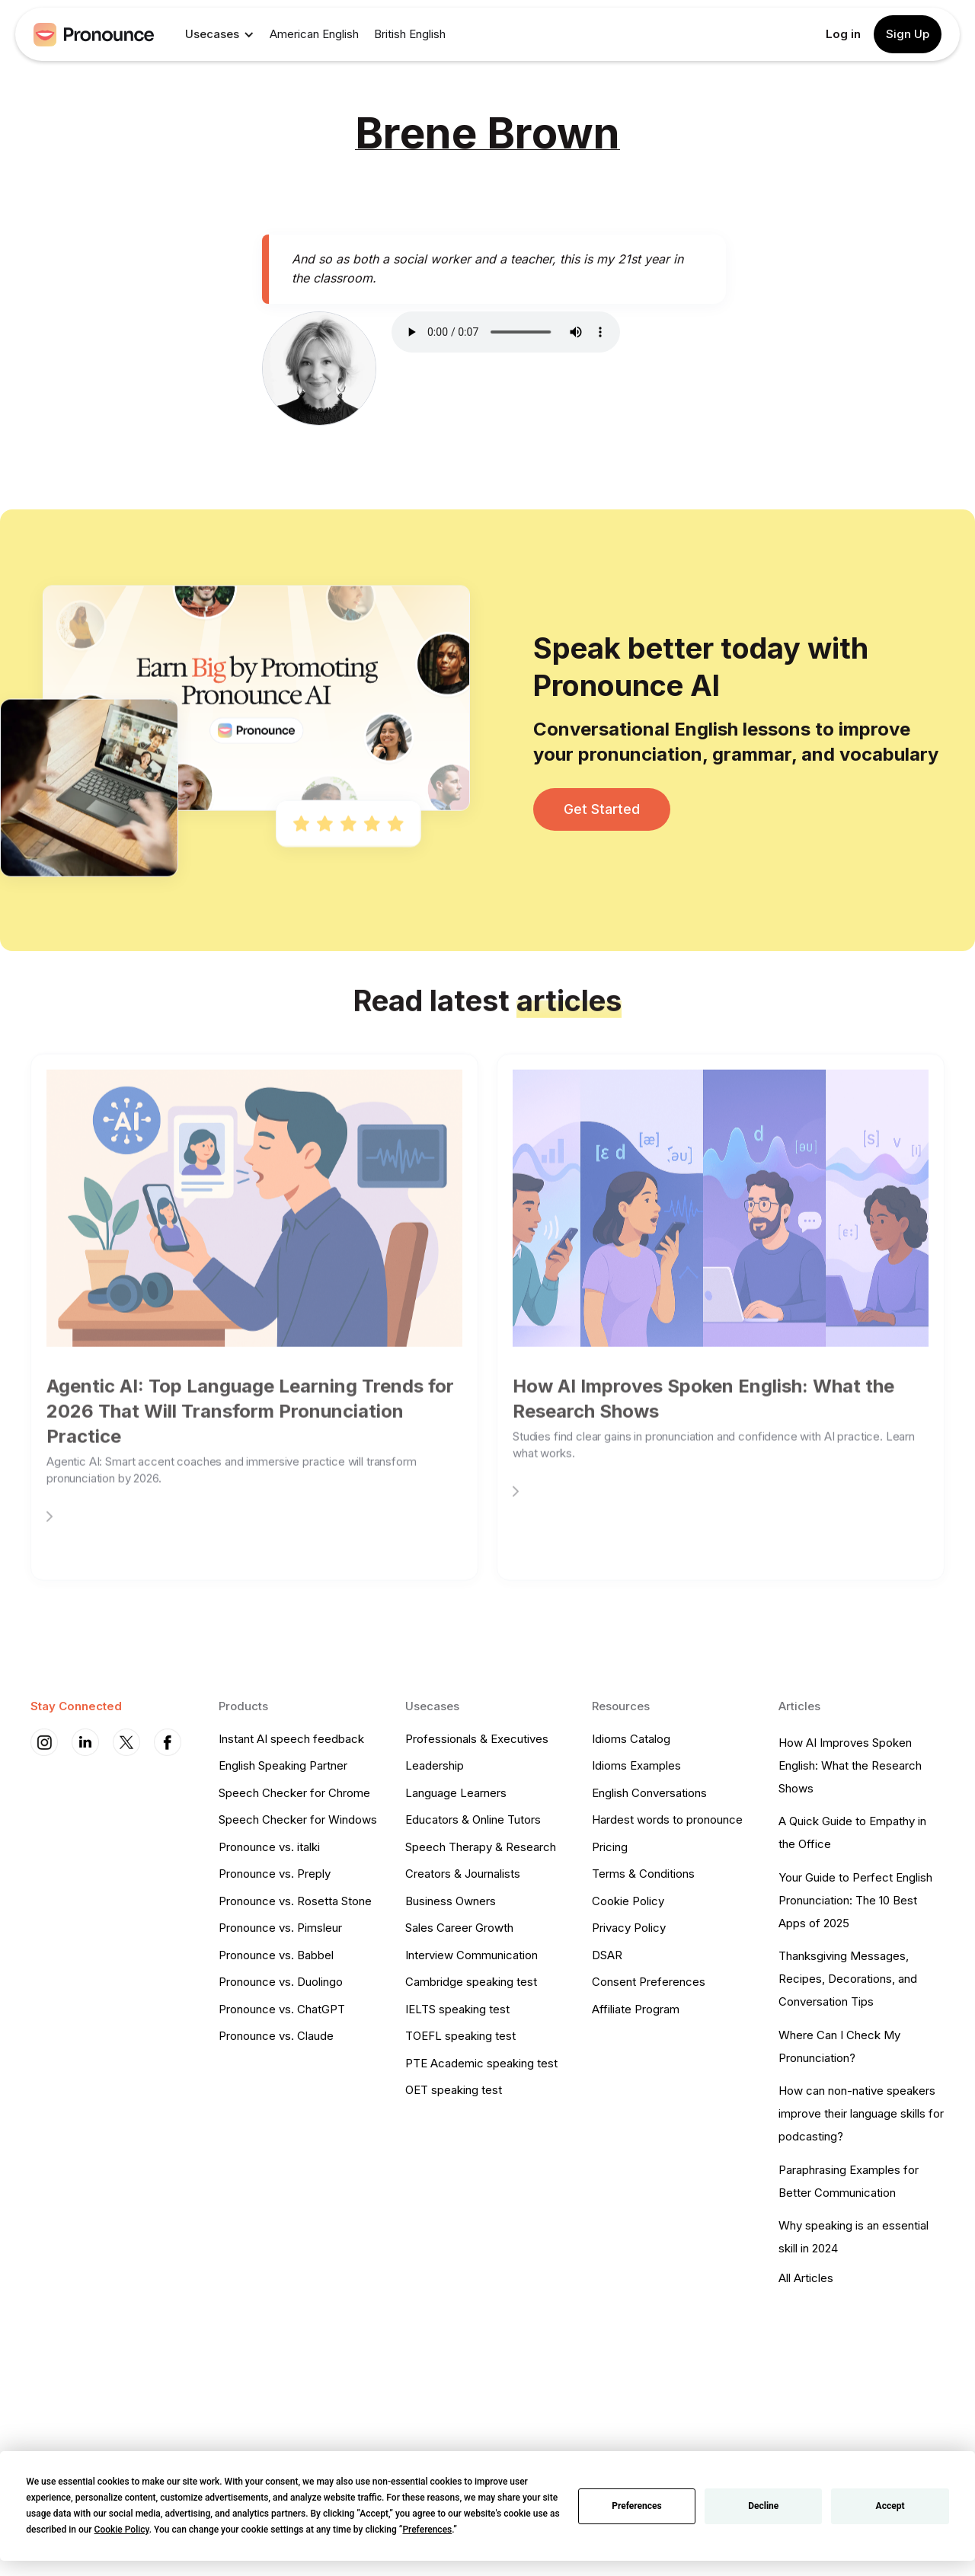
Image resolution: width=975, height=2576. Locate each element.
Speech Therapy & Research (480, 1847)
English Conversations (649, 1793)
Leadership (434, 1765)
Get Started (602, 809)
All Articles (805, 2278)
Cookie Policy (628, 1901)
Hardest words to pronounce (667, 1819)
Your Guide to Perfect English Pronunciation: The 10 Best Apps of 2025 (855, 1900)
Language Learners (456, 1793)
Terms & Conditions (643, 1873)
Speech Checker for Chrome (294, 1793)
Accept (890, 2506)
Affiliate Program (635, 2009)
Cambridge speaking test (471, 1981)
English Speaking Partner (283, 1765)
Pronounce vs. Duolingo (281, 1981)
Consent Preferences (648, 1981)
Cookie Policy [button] (121, 2529)
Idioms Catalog (631, 1739)
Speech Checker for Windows (298, 1819)
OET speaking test (453, 2090)
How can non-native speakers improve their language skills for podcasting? (861, 2113)
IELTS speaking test (457, 2009)
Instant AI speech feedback (291, 1739)
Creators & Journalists (462, 1873)
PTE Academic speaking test (481, 2063)
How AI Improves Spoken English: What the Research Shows (850, 1765)
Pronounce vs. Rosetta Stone (295, 1901)
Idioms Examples (636, 1765)
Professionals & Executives (476, 1739)
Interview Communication (471, 1955)
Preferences (637, 2506)
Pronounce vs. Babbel (276, 1955)
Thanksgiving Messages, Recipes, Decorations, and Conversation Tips (847, 1979)
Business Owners (450, 1901)
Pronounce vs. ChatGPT (282, 2009)
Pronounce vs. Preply (275, 1873)
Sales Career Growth (459, 1927)
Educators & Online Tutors (473, 1819)
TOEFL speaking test (460, 2036)
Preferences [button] (427, 2529)
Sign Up (907, 34)
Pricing (610, 1847)
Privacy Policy (629, 1927)
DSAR (607, 1955)
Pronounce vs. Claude (276, 2036)
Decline (763, 2506)
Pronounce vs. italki (269, 1847)
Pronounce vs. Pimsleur (280, 1927)
